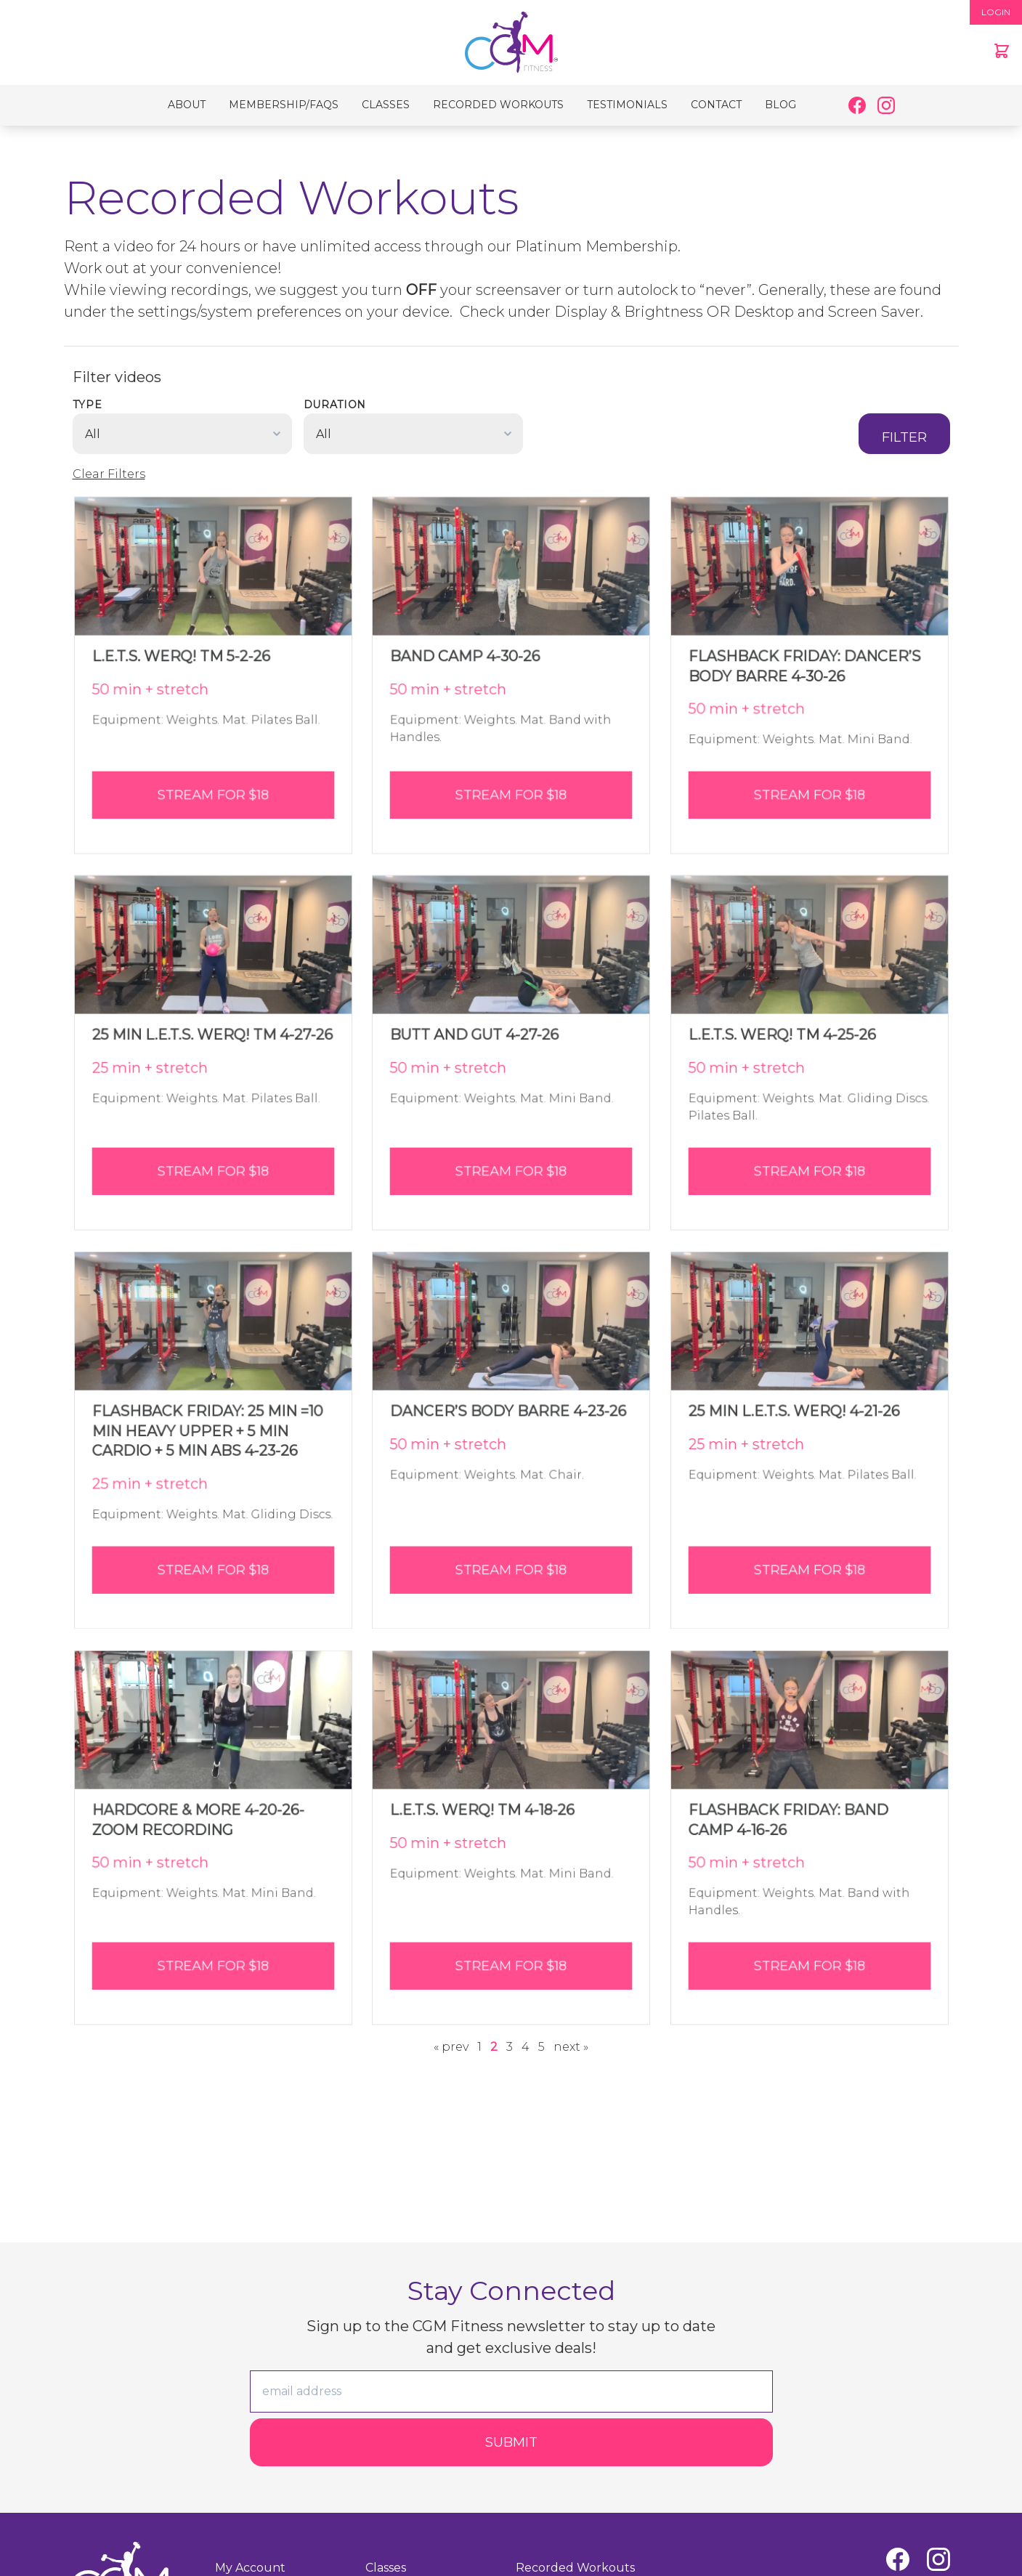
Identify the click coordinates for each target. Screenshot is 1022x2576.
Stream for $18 (213, 787)
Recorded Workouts (498, 104)
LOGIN (995, 12)
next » (570, 2047)
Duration (335, 404)
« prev (451, 2047)
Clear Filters (109, 474)
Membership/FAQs (283, 104)
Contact (716, 104)
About (187, 104)
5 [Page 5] (541, 2047)
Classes (386, 104)
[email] (511, 2391)
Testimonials (627, 104)
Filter (904, 437)
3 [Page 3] (509, 2047)
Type (87, 404)
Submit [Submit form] (511, 2442)
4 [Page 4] (526, 2047)
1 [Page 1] (479, 2047)
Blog (780, 104)
